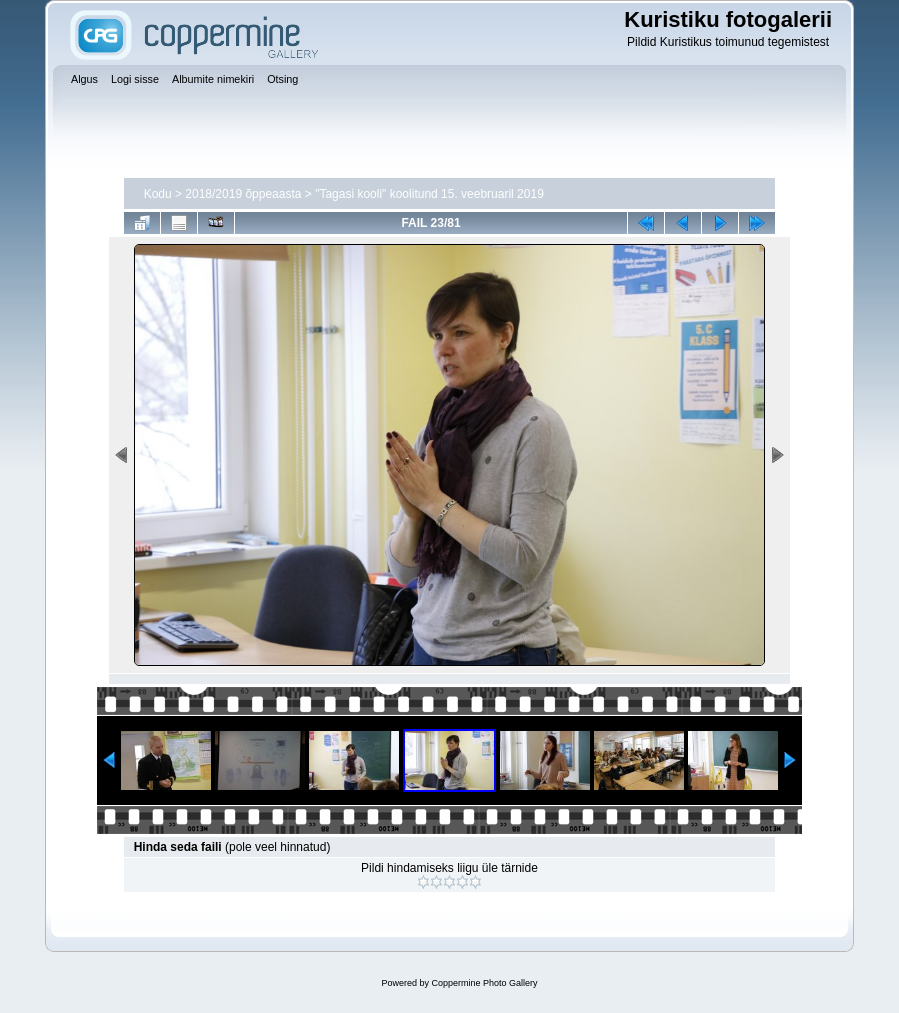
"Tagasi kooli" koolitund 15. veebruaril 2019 (429, 194)
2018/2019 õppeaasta (243, 194)
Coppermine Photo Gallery (484, 983)
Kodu (158, 194)
